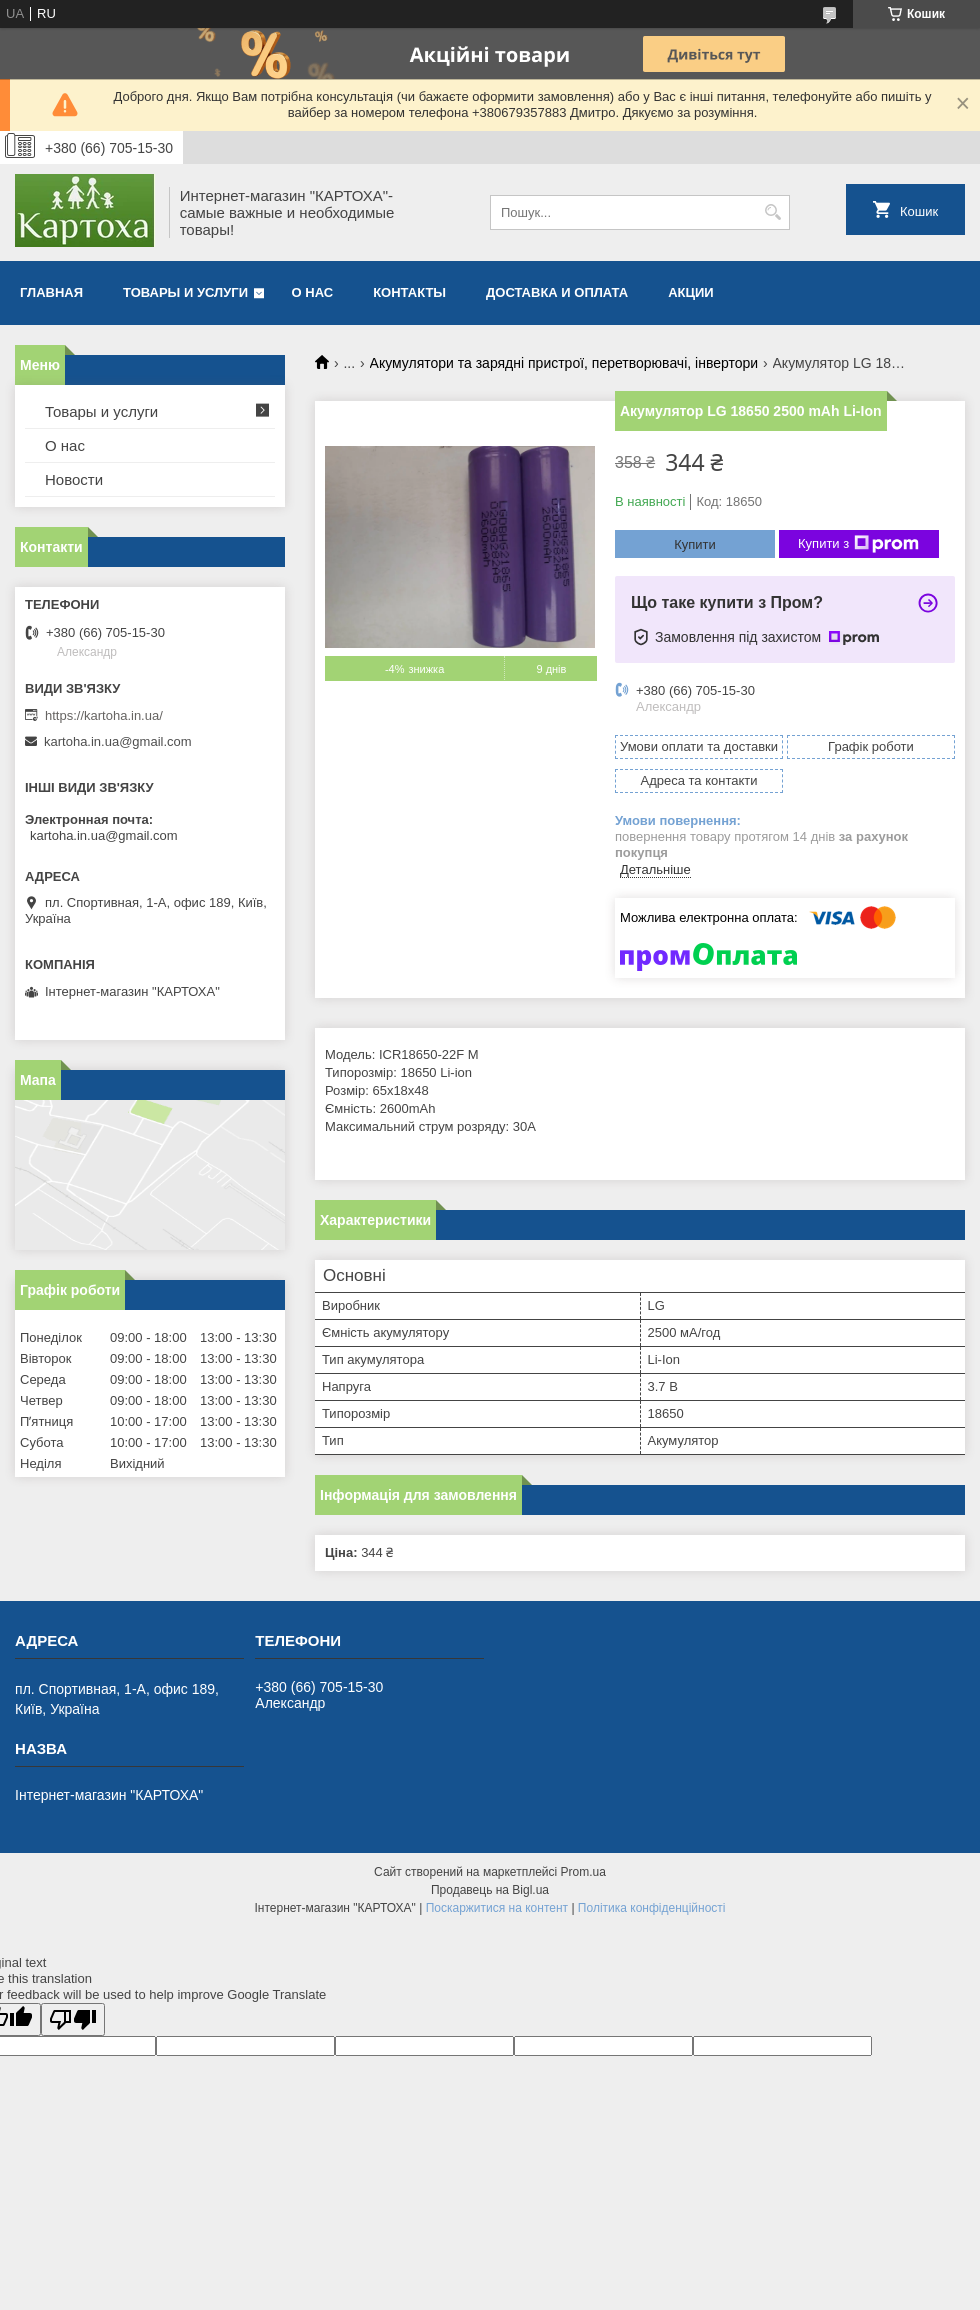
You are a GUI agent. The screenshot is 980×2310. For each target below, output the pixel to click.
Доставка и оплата (557, 292)
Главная (51, 292)
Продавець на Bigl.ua (490, 1890)
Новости (74, 479)
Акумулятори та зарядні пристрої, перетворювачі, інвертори (564, 363)
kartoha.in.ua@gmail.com (118, 741)
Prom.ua (583, 1872)
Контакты (409, 292)
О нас (313, 292)
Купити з (858, 544)
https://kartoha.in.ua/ (104, 715)
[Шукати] (772, 212)
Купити (695, 544)
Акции (691, 292)
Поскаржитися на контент (497, 1908)
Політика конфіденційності (652, 1908)
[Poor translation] (73, 2019)
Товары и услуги (185, 292)
